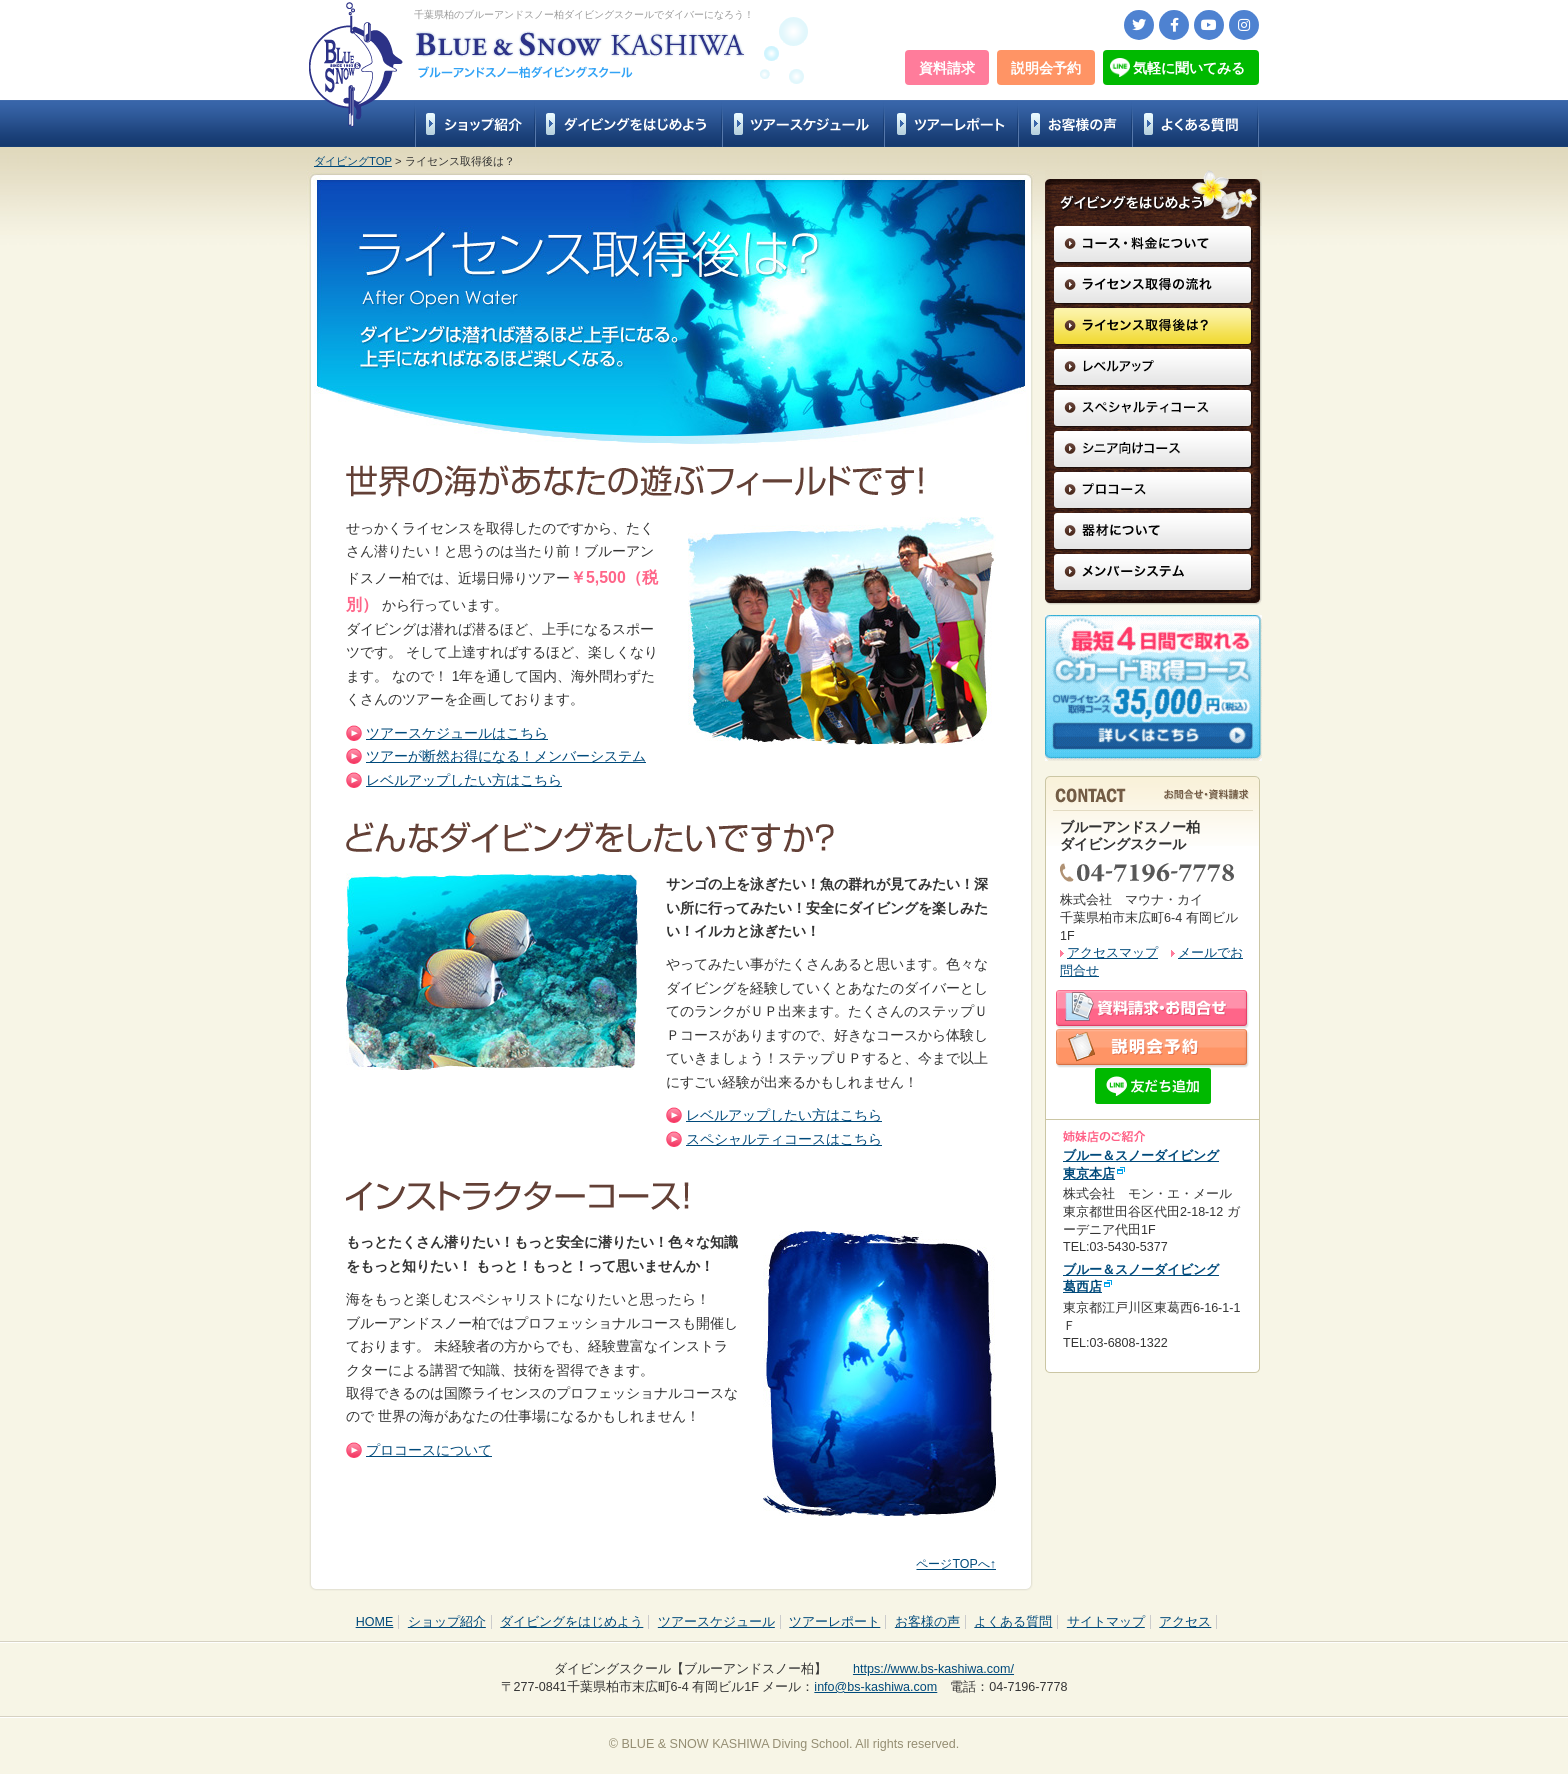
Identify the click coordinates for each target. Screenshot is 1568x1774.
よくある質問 (1195, 123)
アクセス (1185, 1622)
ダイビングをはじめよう (628, 123)
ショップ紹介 (474, 123)
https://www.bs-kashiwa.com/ (933, 1669)
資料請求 (947, 68)
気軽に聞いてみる (1189, 68)
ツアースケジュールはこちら (457, 733)
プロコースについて (429, 1450)
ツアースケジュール (803, 123)
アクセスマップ (1112, 953)
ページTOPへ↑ (956, 1564)
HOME (375, 1622)
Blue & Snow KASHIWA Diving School (356, 65)
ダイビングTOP (353, 161)
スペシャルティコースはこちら (784, 1139)
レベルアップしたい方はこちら (464, 780)
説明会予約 (1046, 68)
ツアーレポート (951, 123)
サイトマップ (1106, 1622)
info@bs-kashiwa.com (875, 1687)
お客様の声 (1075, 123)
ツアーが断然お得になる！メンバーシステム (506, 756)
